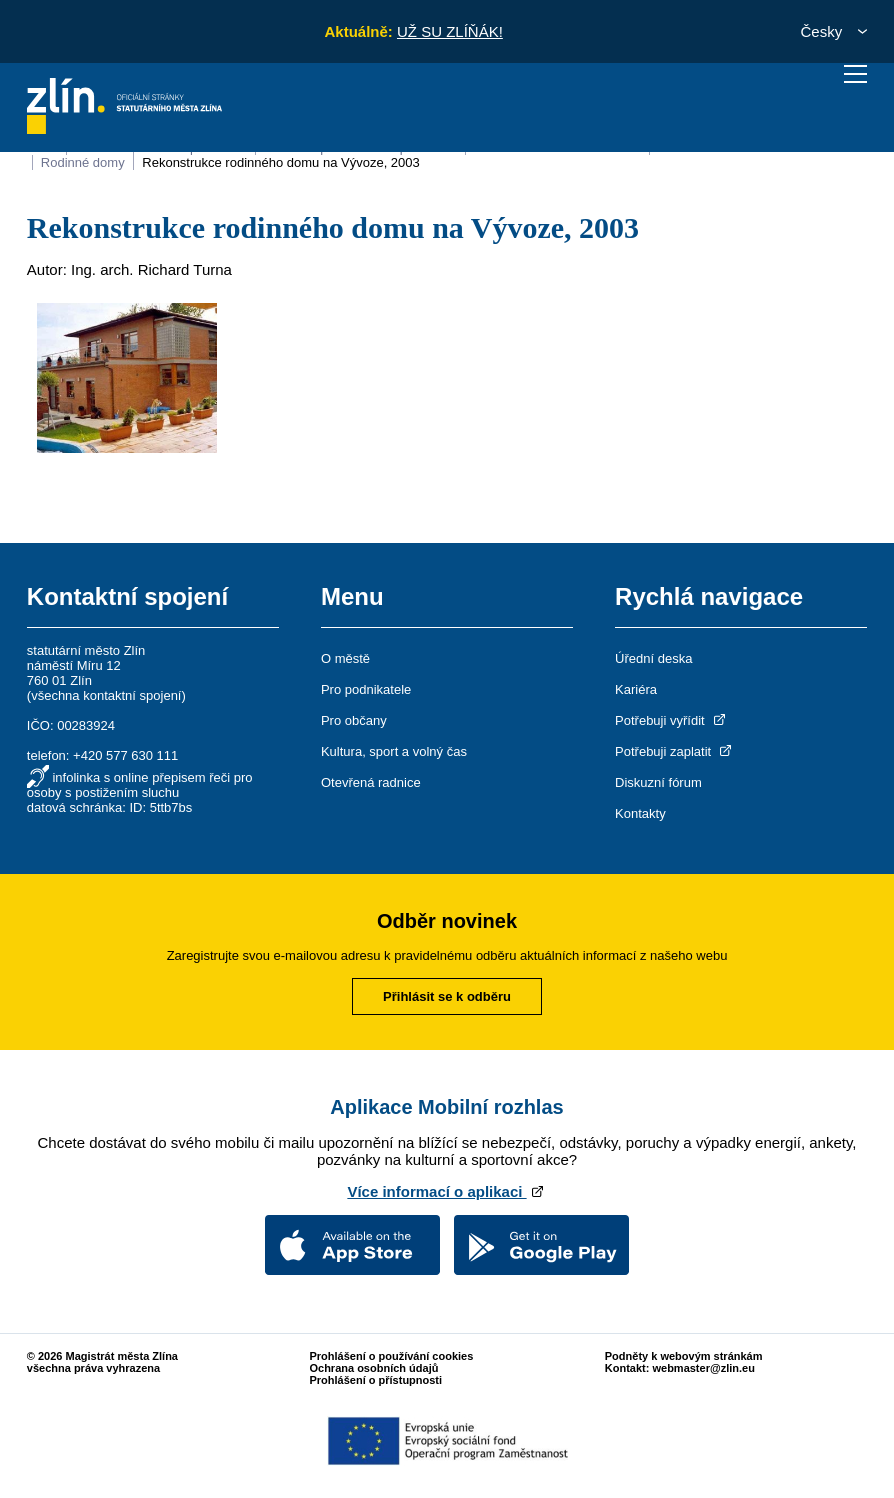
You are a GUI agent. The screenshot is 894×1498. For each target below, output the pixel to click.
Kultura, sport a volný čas (394, 751)
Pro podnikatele (366, 689)
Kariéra (636, 689)
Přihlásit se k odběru (447, 996)
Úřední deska (653, 658)
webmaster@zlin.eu (703, 1368)
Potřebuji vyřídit (671, 720)
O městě (345, 658)
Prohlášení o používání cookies (391, 1356)
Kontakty (640, 813)
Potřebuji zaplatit (675, 751)
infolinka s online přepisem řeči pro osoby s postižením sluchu (140, 785)
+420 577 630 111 (125, 755)
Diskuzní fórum (658, 782)
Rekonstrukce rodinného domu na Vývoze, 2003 (281, 162)
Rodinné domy (83, 162)
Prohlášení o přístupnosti (375, 1380)
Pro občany (354, 720)
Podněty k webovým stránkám (684, 1356)
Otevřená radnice (371, 782)
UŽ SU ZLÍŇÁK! (450, 31)
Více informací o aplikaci (446, 1191)
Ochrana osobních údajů (373, 1368)
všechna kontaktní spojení (106, 695)
